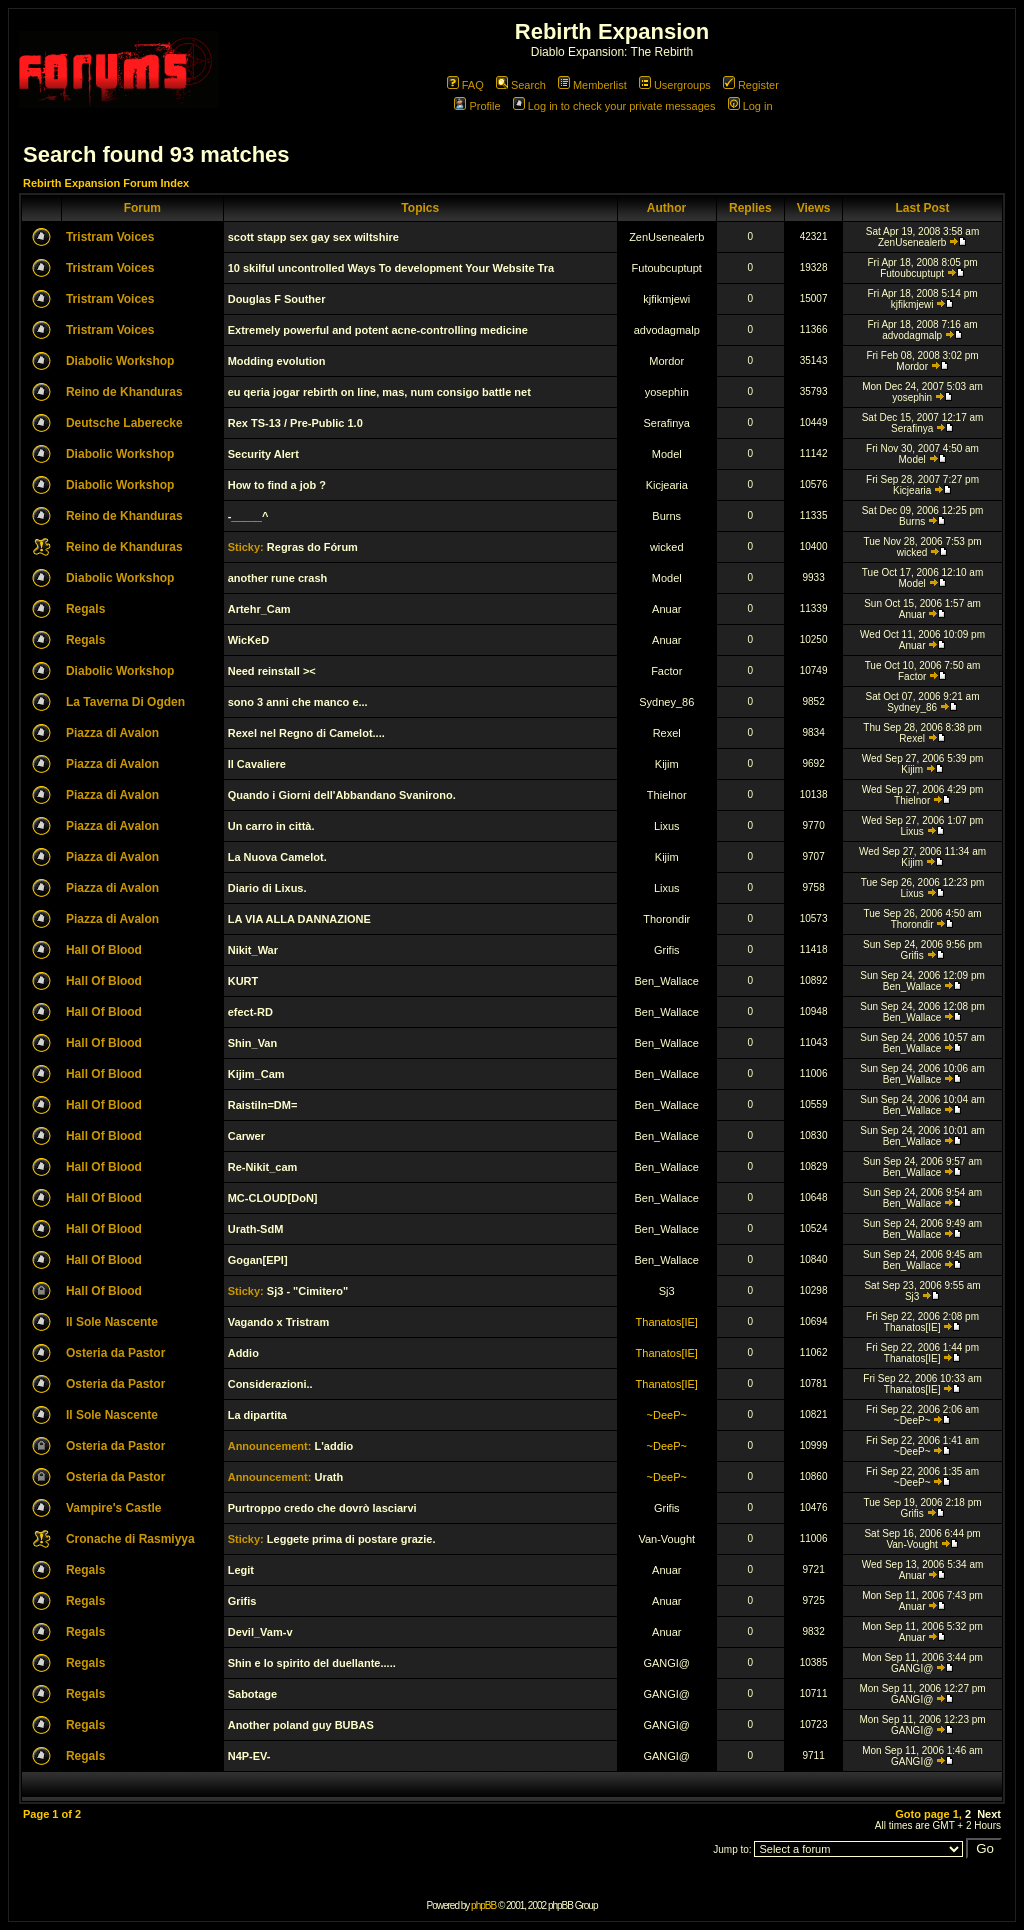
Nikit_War (253, 950)
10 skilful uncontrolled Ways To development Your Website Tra (391, 268)
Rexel (667, 733)
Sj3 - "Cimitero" (307, 1291)
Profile (477, 106)
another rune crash (278, 578)
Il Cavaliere (257, 764)
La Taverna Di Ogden (125, 702)
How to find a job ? (277, 485)
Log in (750, 106)
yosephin (667, 392)
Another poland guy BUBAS (301, 1725)
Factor (666, 671)
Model (667, 454)
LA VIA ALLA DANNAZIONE (299, 919)
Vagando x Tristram (278, 1322)
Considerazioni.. (270, 1384)
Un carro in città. (271, 826)
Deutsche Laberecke (124, 423)
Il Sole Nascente (112, 1322)
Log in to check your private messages (614, 106)
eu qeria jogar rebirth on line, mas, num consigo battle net (379, 392)
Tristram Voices (110, 237)
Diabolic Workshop (120, 361)
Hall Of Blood (104, 950)
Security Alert (263, 454)
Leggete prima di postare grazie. (351, 1539)
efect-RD (250, 1012)
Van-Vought (666, 1539)
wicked (667, 547)
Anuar (666, 609)
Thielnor (667, 795)
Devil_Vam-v (260, 1632)
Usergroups (675, 85)
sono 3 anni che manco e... (298, 702)
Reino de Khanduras (124, 392)
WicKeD (248, 640)
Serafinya (667, 423)
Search (521, 85)
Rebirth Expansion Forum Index (106, 183)
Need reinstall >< (272, 671)
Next (989, 1814)
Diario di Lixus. (267, 888)
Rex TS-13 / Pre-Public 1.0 (295, 423)
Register (751, 85)
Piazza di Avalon (112, 733)
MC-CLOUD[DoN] (273, 1198)
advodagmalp (667, 330)
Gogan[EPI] (258, 1260)
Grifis (667, 950)
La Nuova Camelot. (277, 857)
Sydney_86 (666, 702)
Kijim (667, 764)
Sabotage (253, 1694)
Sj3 (667, 1291)
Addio (243, 1353)
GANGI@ (666, 1663)
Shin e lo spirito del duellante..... (312, 1663)
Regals (85, 609)
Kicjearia (667, 485)
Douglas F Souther (277, 299)
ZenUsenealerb (666, 237)
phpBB (483, 1905)
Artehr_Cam (259, 609)
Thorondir (666, 919)
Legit (241, 1570)
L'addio (333, 1446)
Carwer (246, 1136)
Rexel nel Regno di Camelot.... (306, 733)
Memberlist (592, 85)
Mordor (666, 361)
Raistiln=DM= (263, 1105)
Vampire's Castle (114, 1508)
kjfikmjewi (666, 299)
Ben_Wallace (667, 981)
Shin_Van (253, 1043)
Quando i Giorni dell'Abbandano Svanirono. (342, 795)
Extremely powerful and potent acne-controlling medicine (378, 330)
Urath (328, 1477)
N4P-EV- (249, 1756)
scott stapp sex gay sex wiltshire (313, 237)
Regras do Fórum (312, 547)
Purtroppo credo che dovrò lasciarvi (322, 1508)
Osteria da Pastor (115, 1353)
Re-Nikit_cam (263, 1167)
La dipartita (257, 1415)
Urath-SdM (256, 1229)
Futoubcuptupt (667, 268)
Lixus (667, 826)
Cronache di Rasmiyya (130, 1539)
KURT (243, 981)
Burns (666, 516)
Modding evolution (277, 361)
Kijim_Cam (256, 1074)
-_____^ (248, 516)
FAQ (465, 85)
